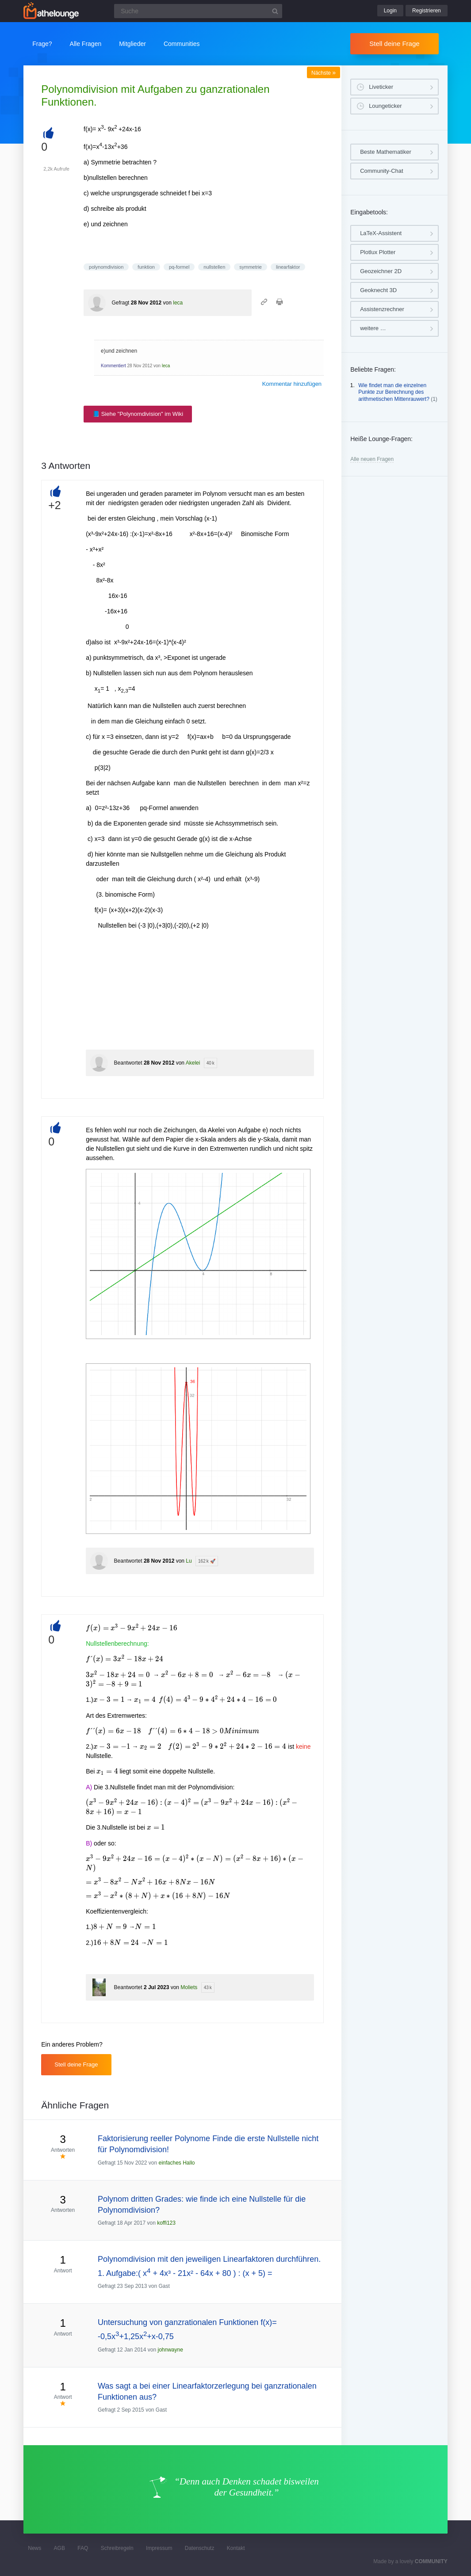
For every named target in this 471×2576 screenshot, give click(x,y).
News (34, 2548)
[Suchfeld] (198, 11)
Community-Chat (381, 170)
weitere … (373, 328)
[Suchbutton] (275, 11)
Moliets (188, 1987)
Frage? (42, 43)
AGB (59, 2548)
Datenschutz (199, 2548)
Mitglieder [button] (132, 43)
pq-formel (179, 267)
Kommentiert (113, 365)
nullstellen (214, 267)
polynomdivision (106, 267)
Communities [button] (182, 43)
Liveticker (381, 87)
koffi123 (166, 2223)
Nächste (323, 73)
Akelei (193, 1063)
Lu (188, 1561)
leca (178, 303)
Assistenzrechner (382, 309)
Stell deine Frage (394, 43)
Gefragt (120, 303)
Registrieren (426, 11)
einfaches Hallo (176, 2163)
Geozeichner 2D (381, 271)
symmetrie (250, 267)
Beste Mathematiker (385, 151)
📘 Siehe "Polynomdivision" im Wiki (137, 414)
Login (390, 11)
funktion (146, 267)
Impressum (159, 2548)
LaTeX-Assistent (381, 233)
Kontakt (236, 2548)
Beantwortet (128, 1063)
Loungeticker (385, 106)
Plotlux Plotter (377, 252)
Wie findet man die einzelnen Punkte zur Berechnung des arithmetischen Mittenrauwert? (393, 392)
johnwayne (170, 2350)
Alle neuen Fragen (372, 459)
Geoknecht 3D (378, 290)
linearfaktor (288, 267)
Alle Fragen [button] (86, 43)
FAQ (82, 2548)
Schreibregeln (117, 2548)
